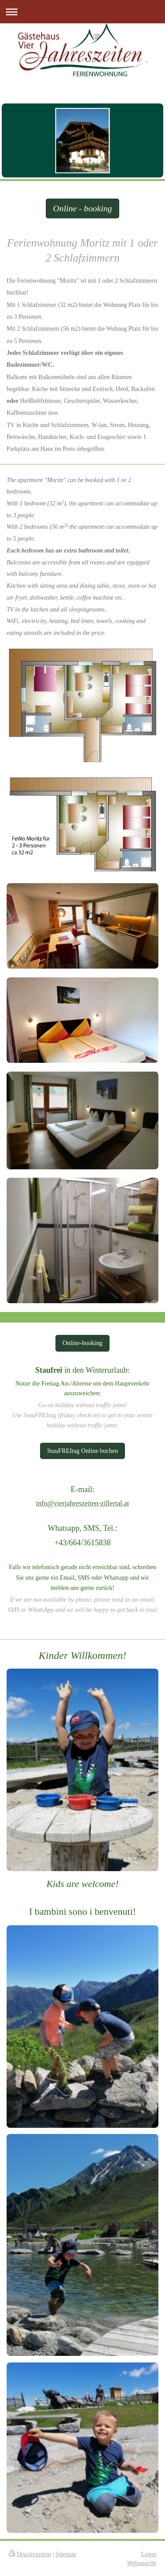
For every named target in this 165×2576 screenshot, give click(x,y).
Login (148, 2554)
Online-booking (82, 1342)
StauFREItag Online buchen (82, 1450)
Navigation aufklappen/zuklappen (82, 11)
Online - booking (82, 208)
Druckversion (30, 2554)
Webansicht (141, 2562)
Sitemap (65, 2554)
